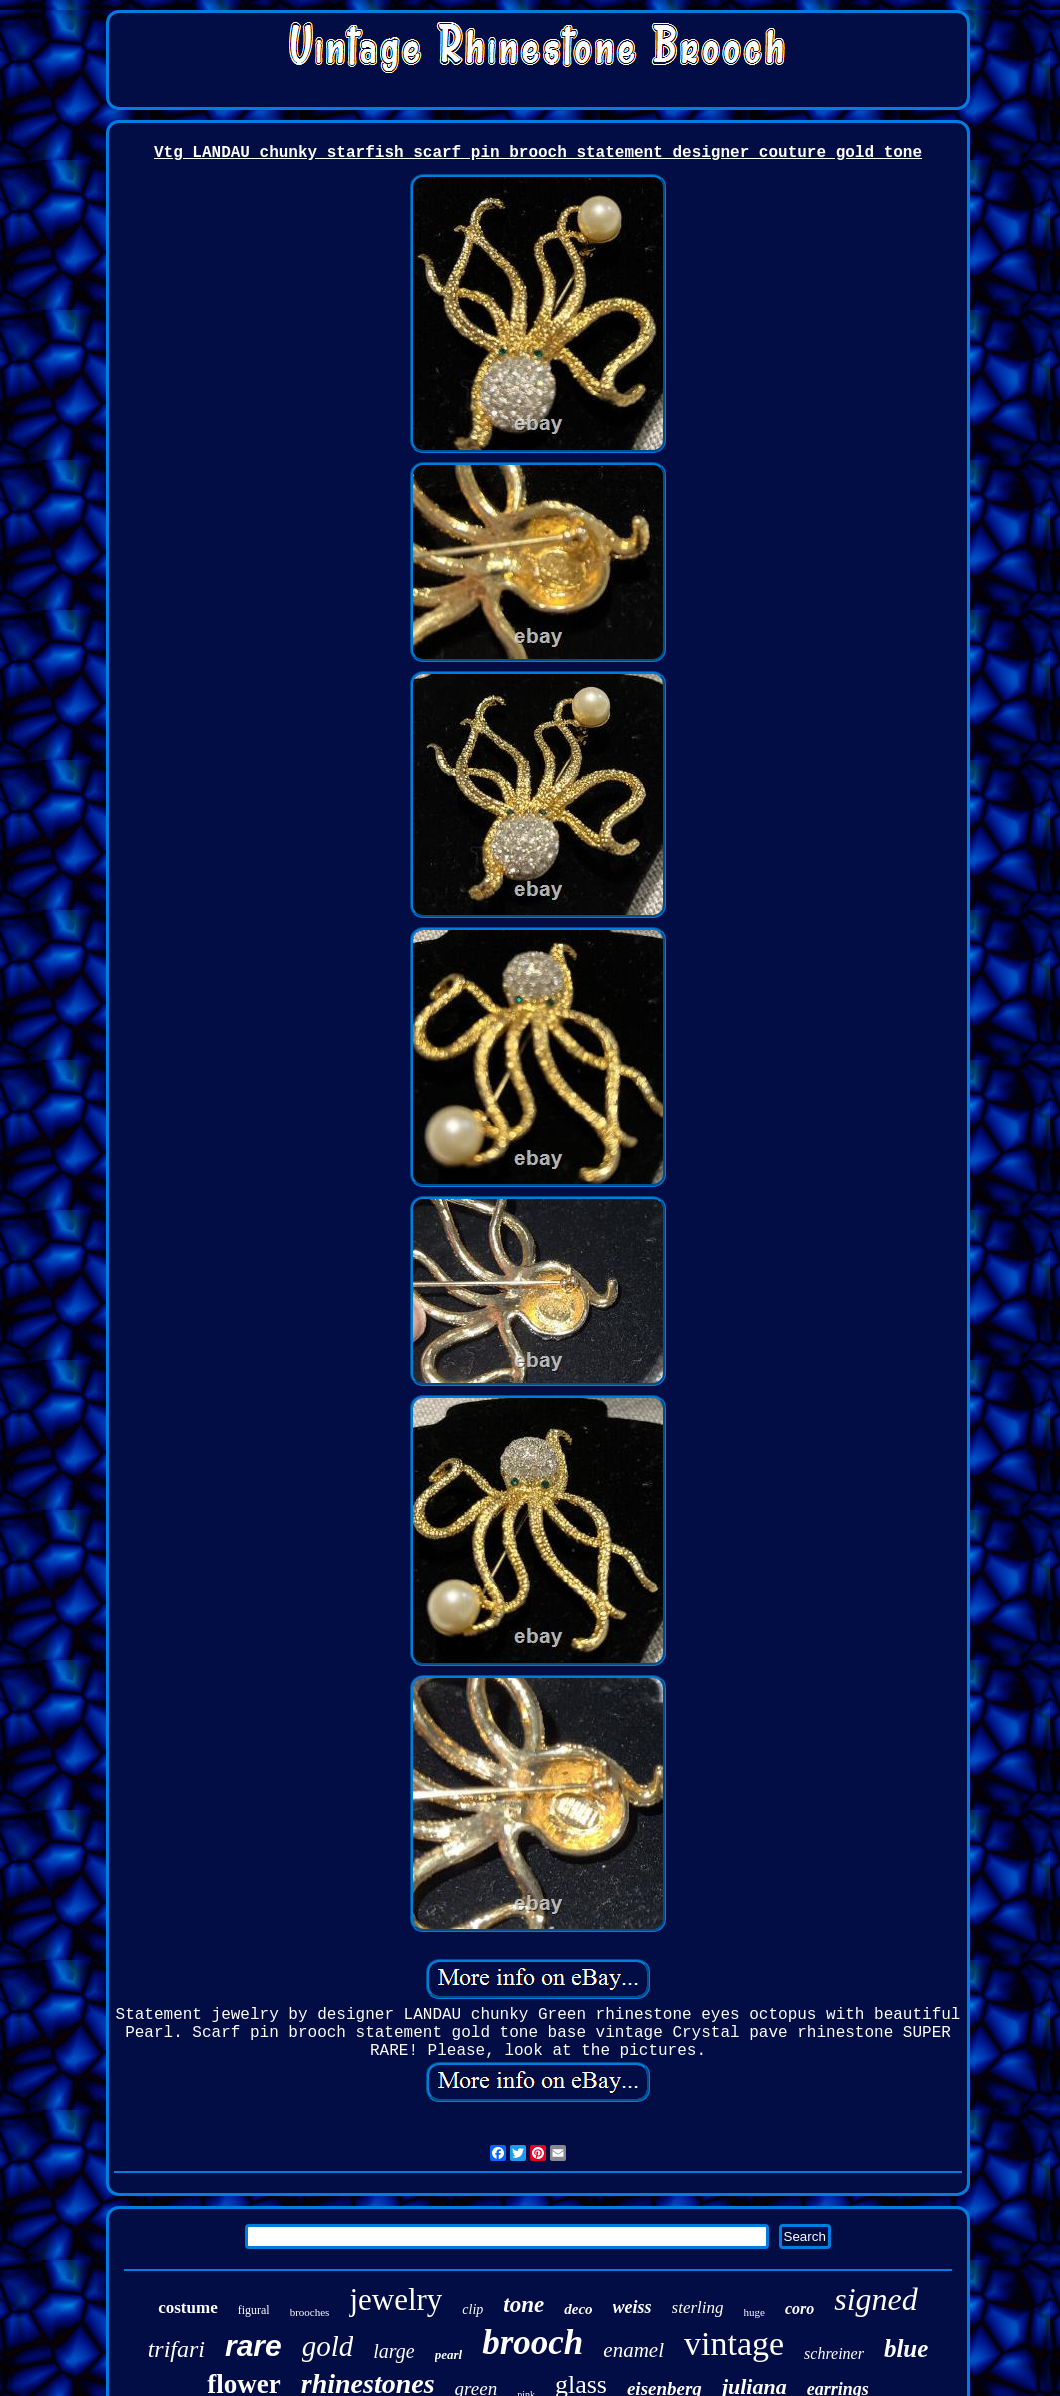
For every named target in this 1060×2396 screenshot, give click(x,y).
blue (906, 2348)
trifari (176, 2349)
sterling (698, 2307)
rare (253, 2345)
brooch (532, 2342)
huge (754, 2312)
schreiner (834, 2353)
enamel (633, 2350)
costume (187, 2307)
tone (523, 2304)
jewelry (395, 2299)
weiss (632, 2307)
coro (799, 2308)
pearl (448, 2354)
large (393, 2351)
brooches (310, 2312)
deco (578, 2309)
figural (254, 2310)
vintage (734, 2343)
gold (328, 2346)
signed (876, 2299)
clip (472, 2309)
